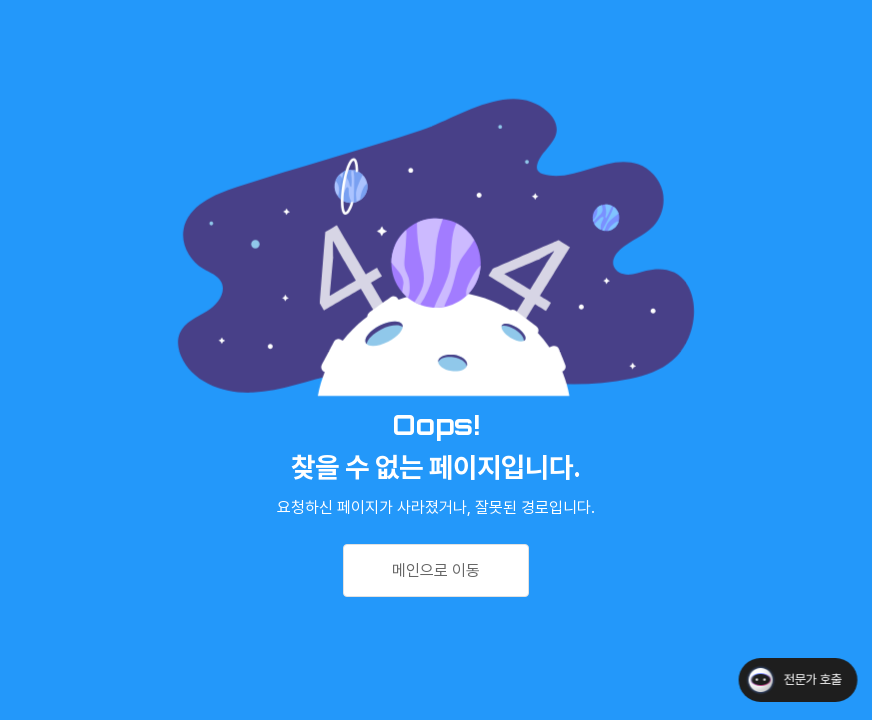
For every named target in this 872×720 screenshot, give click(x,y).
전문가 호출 (812, 679)
